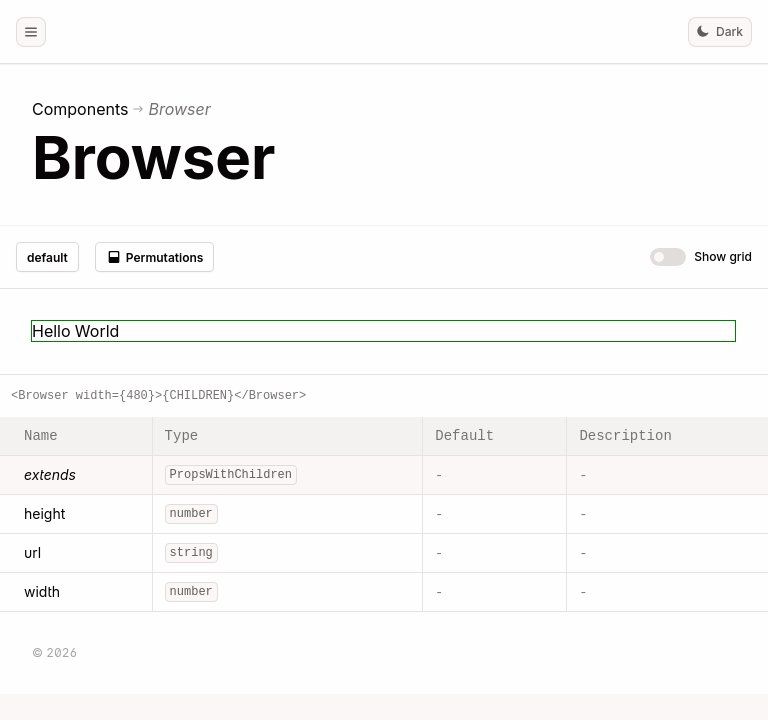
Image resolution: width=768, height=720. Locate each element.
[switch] (668, 257)
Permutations (155, 257)
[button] (31, 32)
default (47, 257)
